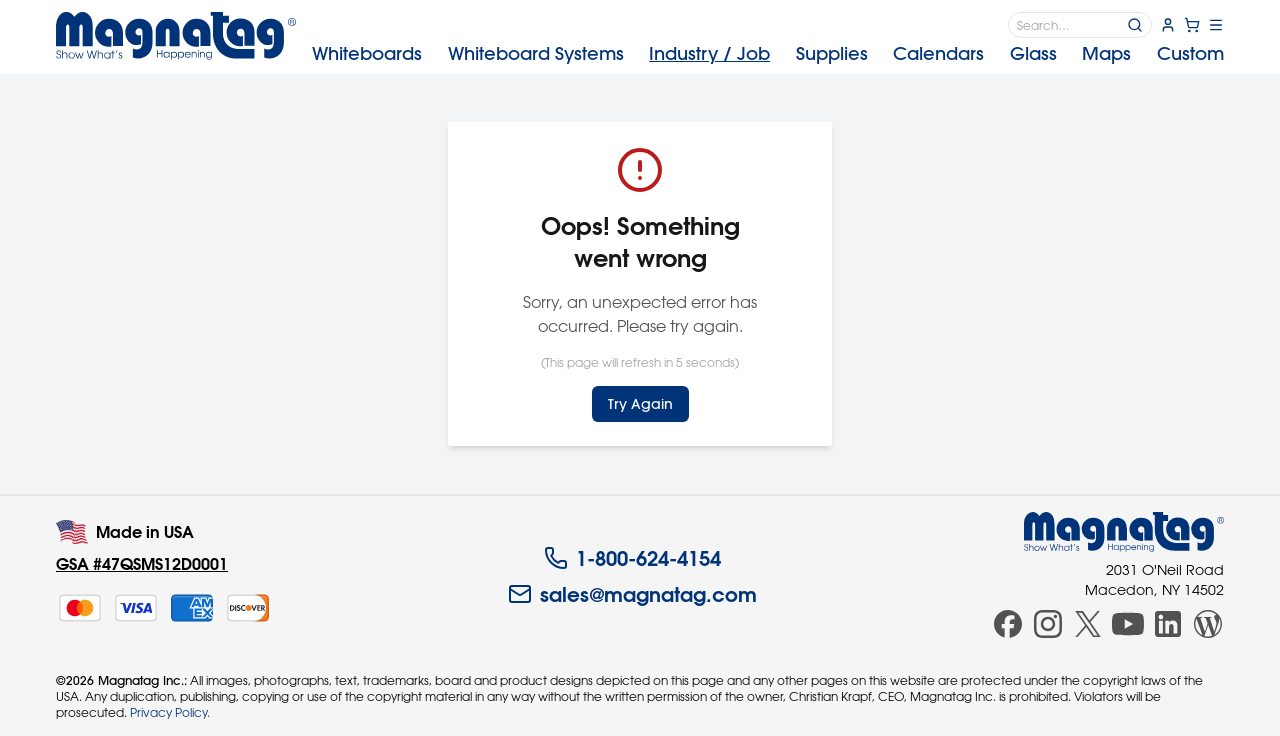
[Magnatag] (1124, 532)
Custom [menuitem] (1190, 53)
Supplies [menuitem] (832, 53)
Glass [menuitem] (1033, 53)
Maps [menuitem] (1106, 53)
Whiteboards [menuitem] (367, 53)
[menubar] (768, 54)
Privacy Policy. (170, 712)
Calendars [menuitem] (938, 53)
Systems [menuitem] (536, 53)
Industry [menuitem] (709, 53)
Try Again (640, 404)
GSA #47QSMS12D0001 (142, 563)
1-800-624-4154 (632, 558)
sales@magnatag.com (632, 594)
